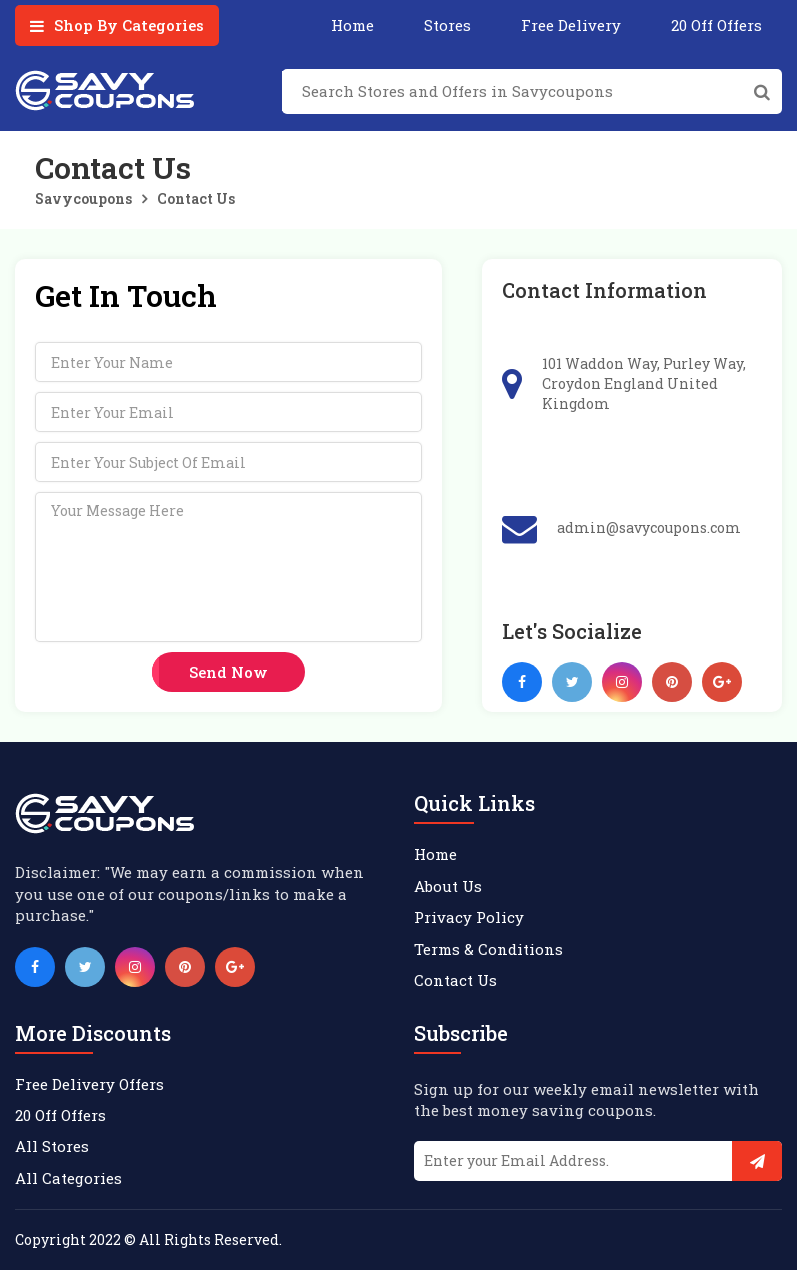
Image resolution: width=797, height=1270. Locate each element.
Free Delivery (571, 25)
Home (352, 25)
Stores (447, 25)
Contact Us (196, 198)
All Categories (68, 1178)
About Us (448, 886)
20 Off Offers (716, 25)
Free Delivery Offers (89, 1084)
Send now (228, 672)
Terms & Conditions (488, 949)
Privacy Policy (469, 917)
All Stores (52, 1146)
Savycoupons (83, 198)
